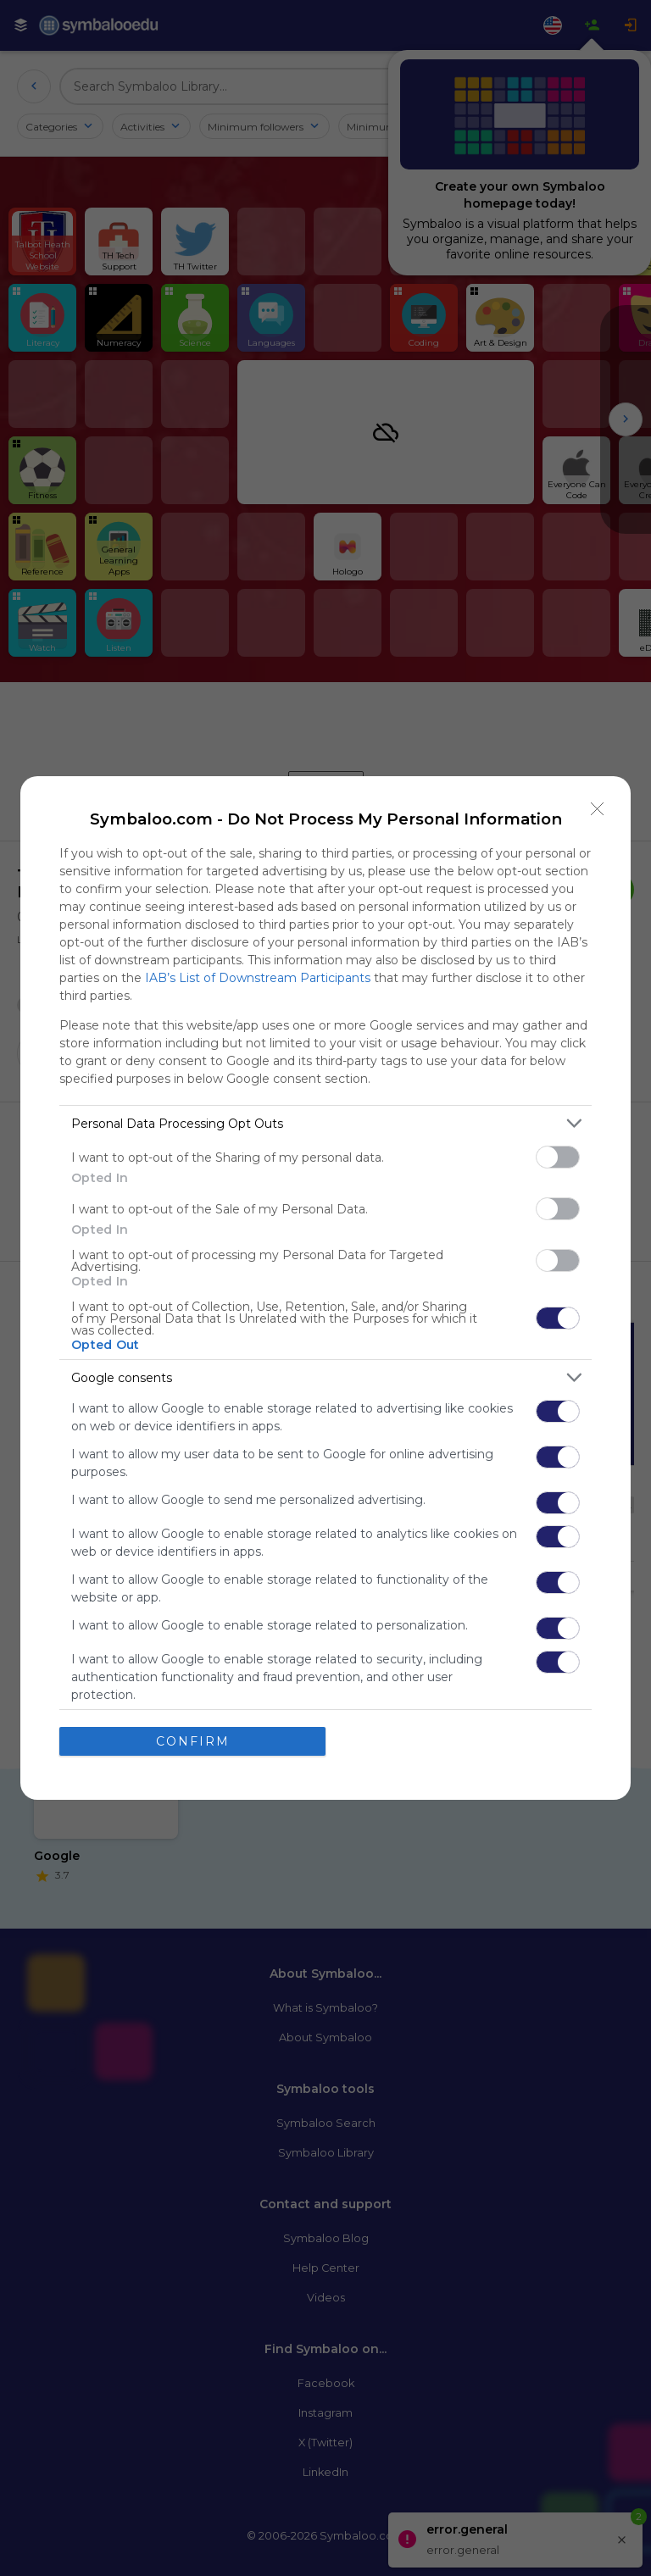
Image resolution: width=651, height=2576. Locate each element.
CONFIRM (193, 1740)
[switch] (558, 1157)
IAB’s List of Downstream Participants (257, 977)
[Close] (597, 809)
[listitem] (325, 1123)
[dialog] (325, 1288)
